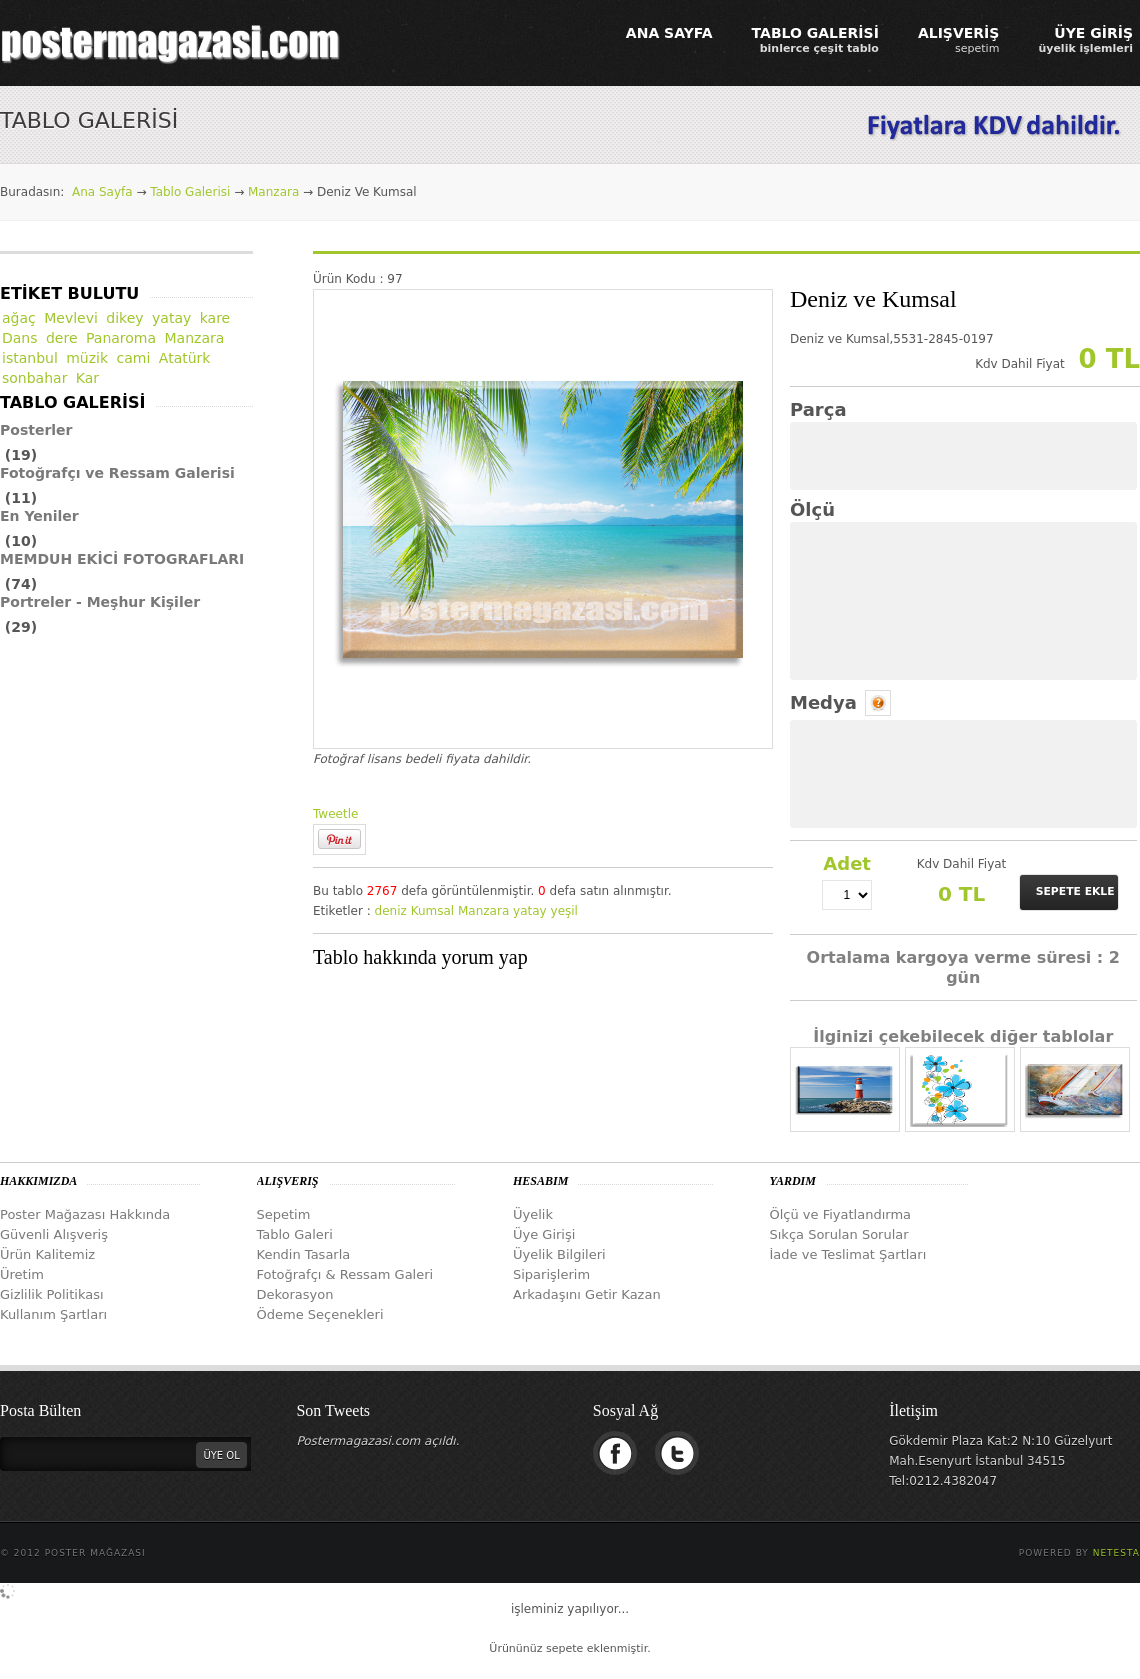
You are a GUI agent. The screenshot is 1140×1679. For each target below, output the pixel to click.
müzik (87, 358)
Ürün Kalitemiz (47, 1254)
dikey (124, 318)
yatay (530, 911)
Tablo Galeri (295, 1234)
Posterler (36, 430)
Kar (87, 378)
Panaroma (121, 338)
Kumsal (433, 911)
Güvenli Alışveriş (54, 1234)
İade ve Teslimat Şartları (848, 1254)
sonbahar (34, 378)
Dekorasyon (295, 1294)
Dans (20, 338)
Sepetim (284, 1214)
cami (134, 358)
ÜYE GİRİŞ (1085, 40)
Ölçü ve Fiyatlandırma (841, 1214)
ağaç (19, 318)
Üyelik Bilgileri (559, 1254)
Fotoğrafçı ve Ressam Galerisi (117, 473)
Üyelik (533, 1214)
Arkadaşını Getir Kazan (587, 1294)
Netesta (1116, 1553)
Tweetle (335, 814)
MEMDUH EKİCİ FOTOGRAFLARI (122, 559)
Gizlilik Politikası (52, 1294)
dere (62, 338)
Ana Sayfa (102, 192)
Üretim (22, 1274)
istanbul (30, 358)
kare (215, 318)
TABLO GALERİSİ (815, 40)
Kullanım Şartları (53, 1314)
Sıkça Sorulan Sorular (839, 1234)
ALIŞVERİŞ (959, 40)
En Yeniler (39, 516)
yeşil (564, 911)
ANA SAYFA (669, 33)
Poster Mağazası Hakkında (85, 1214)
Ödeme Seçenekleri (320, 1314)
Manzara (273, 192)
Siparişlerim (551, 1274)
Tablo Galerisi (190, 192)
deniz (391, 911)
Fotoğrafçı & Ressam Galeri (345, 1274)
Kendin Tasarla (304, 1254)
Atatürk (185, 358)
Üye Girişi (544, 1234)
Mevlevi (71, 318)
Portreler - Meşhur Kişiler (100, 602)
